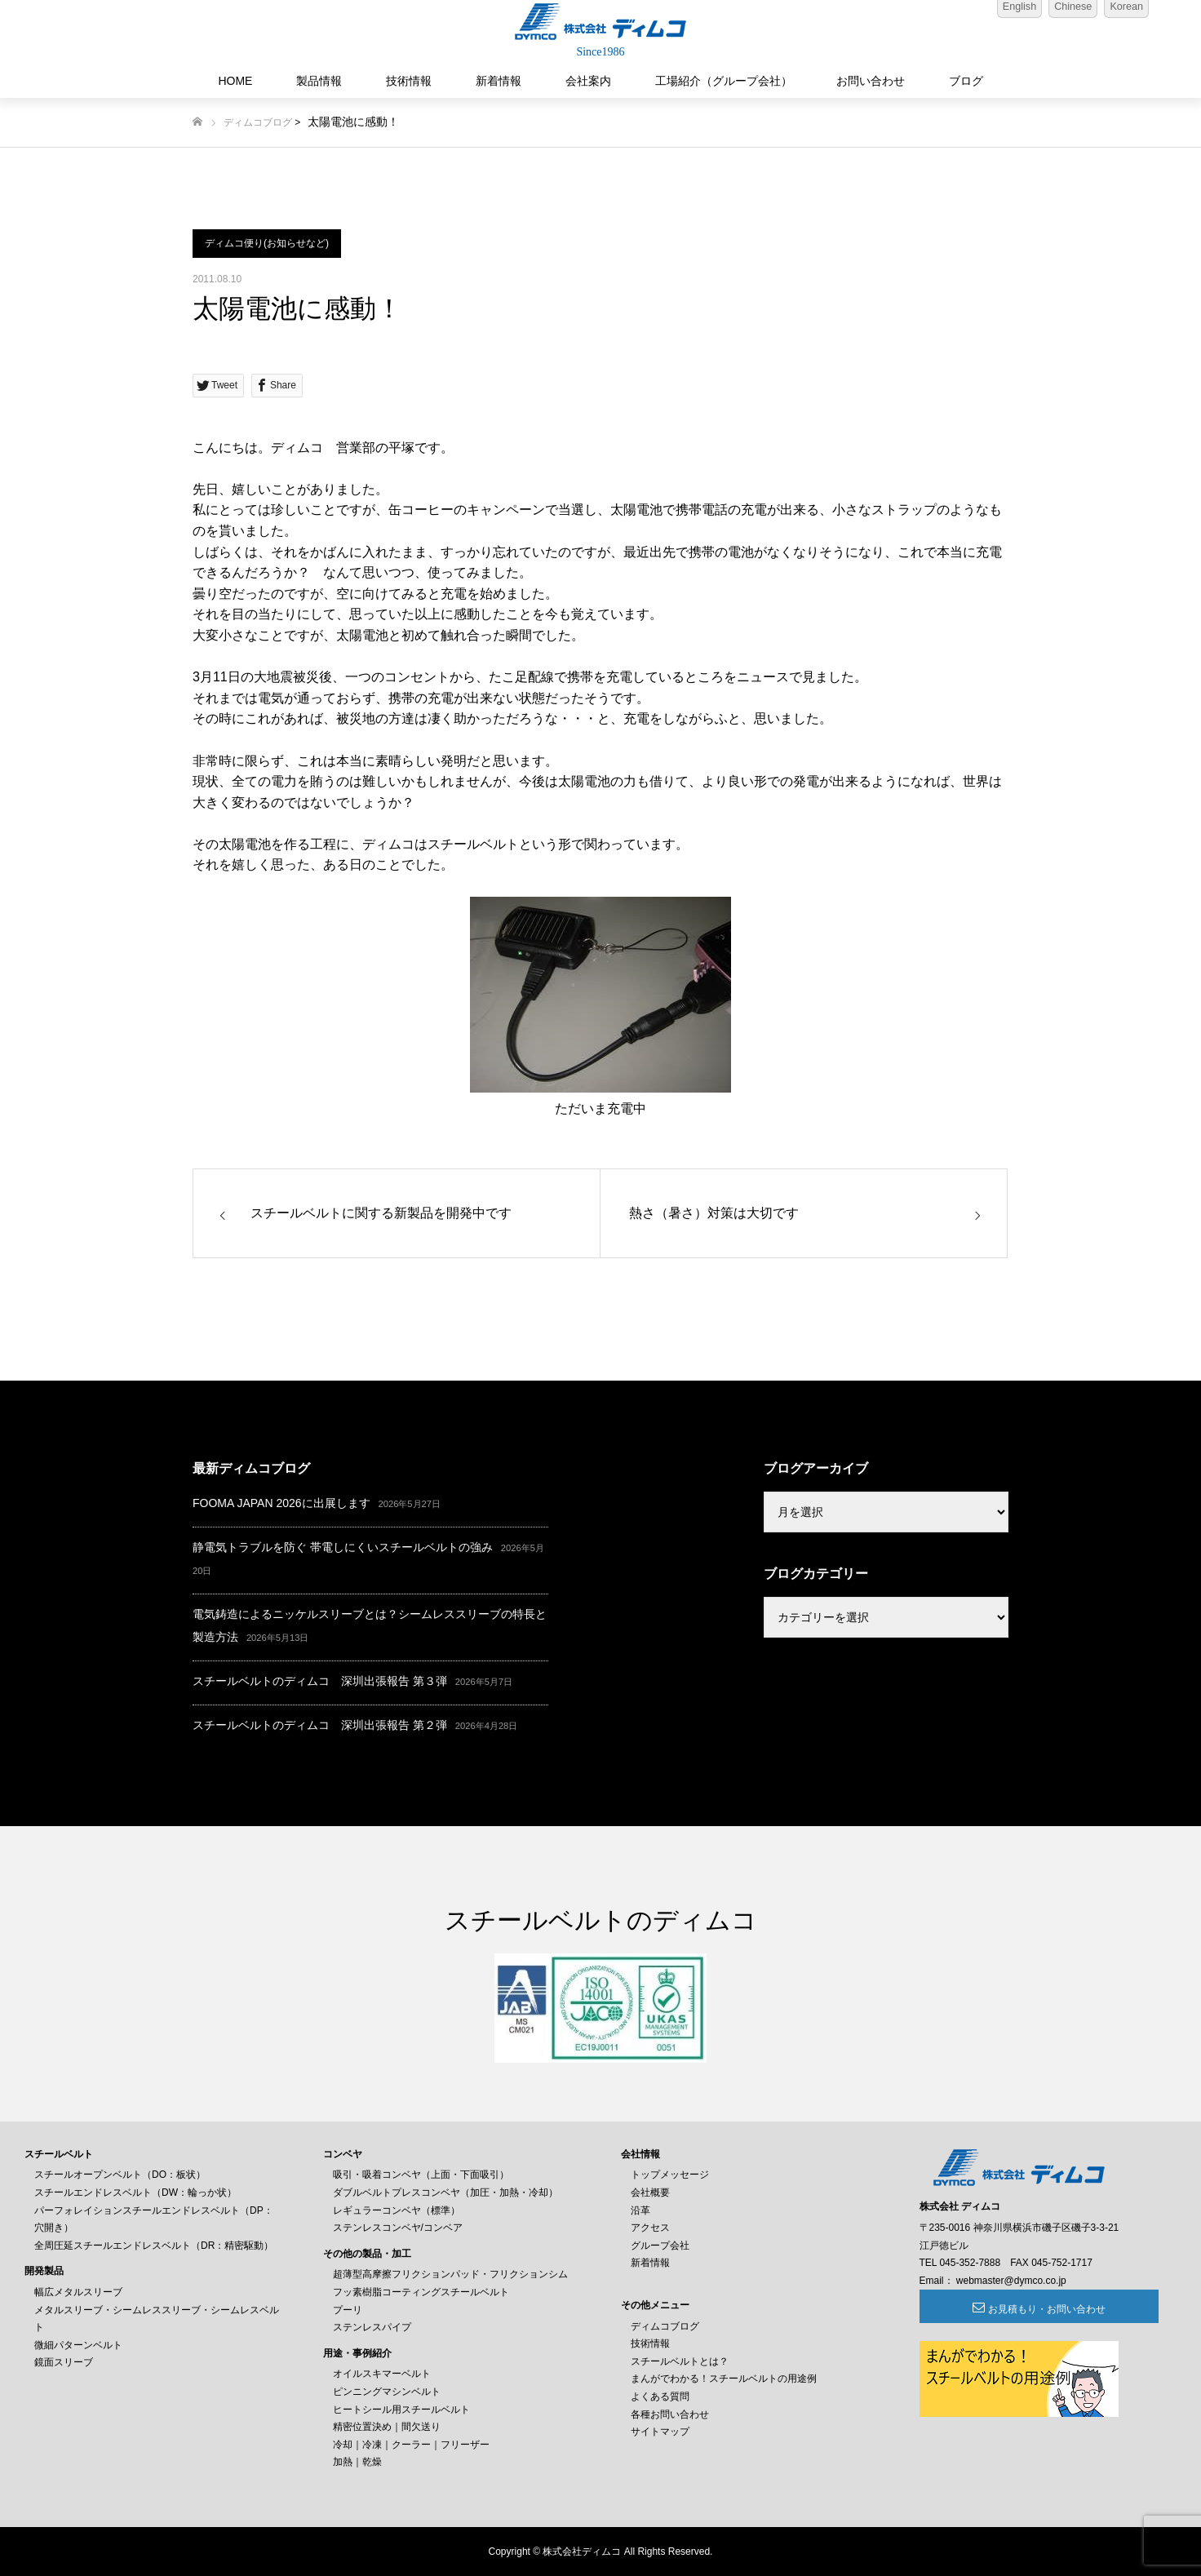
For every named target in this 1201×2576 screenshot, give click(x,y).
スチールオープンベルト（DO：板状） (120, 2174)
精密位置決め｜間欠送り (387, 2426)
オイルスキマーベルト (382, 2373)
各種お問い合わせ (670, 2414)
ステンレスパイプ (372, 2327)
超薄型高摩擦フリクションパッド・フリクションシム (450, 2274)
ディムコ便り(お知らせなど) (267, 243)
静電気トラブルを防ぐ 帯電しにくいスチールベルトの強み (343, 1547)
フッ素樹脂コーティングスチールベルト (421, 2292)
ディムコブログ (258, 122)
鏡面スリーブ (63, 2362)
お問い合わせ (870, 80)
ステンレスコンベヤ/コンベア (398, 2227)
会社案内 (588, 80)
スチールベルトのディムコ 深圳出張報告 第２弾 (320, 1724)
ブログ (966, 80)
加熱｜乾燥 (357, 2461)
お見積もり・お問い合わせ (1008, 2309)
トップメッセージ (670, 2174)
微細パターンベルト (78, 2345)
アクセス (650, 2227)
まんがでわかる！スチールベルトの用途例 (724, 2378)
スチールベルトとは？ (680, 2361)
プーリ (347, 2310)
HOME (235, 80)
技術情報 (409, 80)
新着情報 (498, 80)
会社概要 (650, 2192)
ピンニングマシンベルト (387, 2391)
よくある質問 (660, 2396)
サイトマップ (660, 2431)
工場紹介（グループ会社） (723, 80)
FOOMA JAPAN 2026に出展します (281, 1503)
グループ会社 (660, 2245)
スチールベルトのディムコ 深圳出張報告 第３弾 (320, 1680)
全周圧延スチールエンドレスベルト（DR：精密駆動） (153, 2245)
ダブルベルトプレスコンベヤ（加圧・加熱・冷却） (445, 2192)
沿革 (640, 2210)
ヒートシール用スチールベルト (401, 2409)
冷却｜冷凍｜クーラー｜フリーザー (411, 2444)
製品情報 (319, 80)
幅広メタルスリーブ (78, 2292)
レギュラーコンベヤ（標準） (396, 2210)
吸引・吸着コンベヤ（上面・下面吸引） (421, 2174)
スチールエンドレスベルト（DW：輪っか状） (135, 2192)
